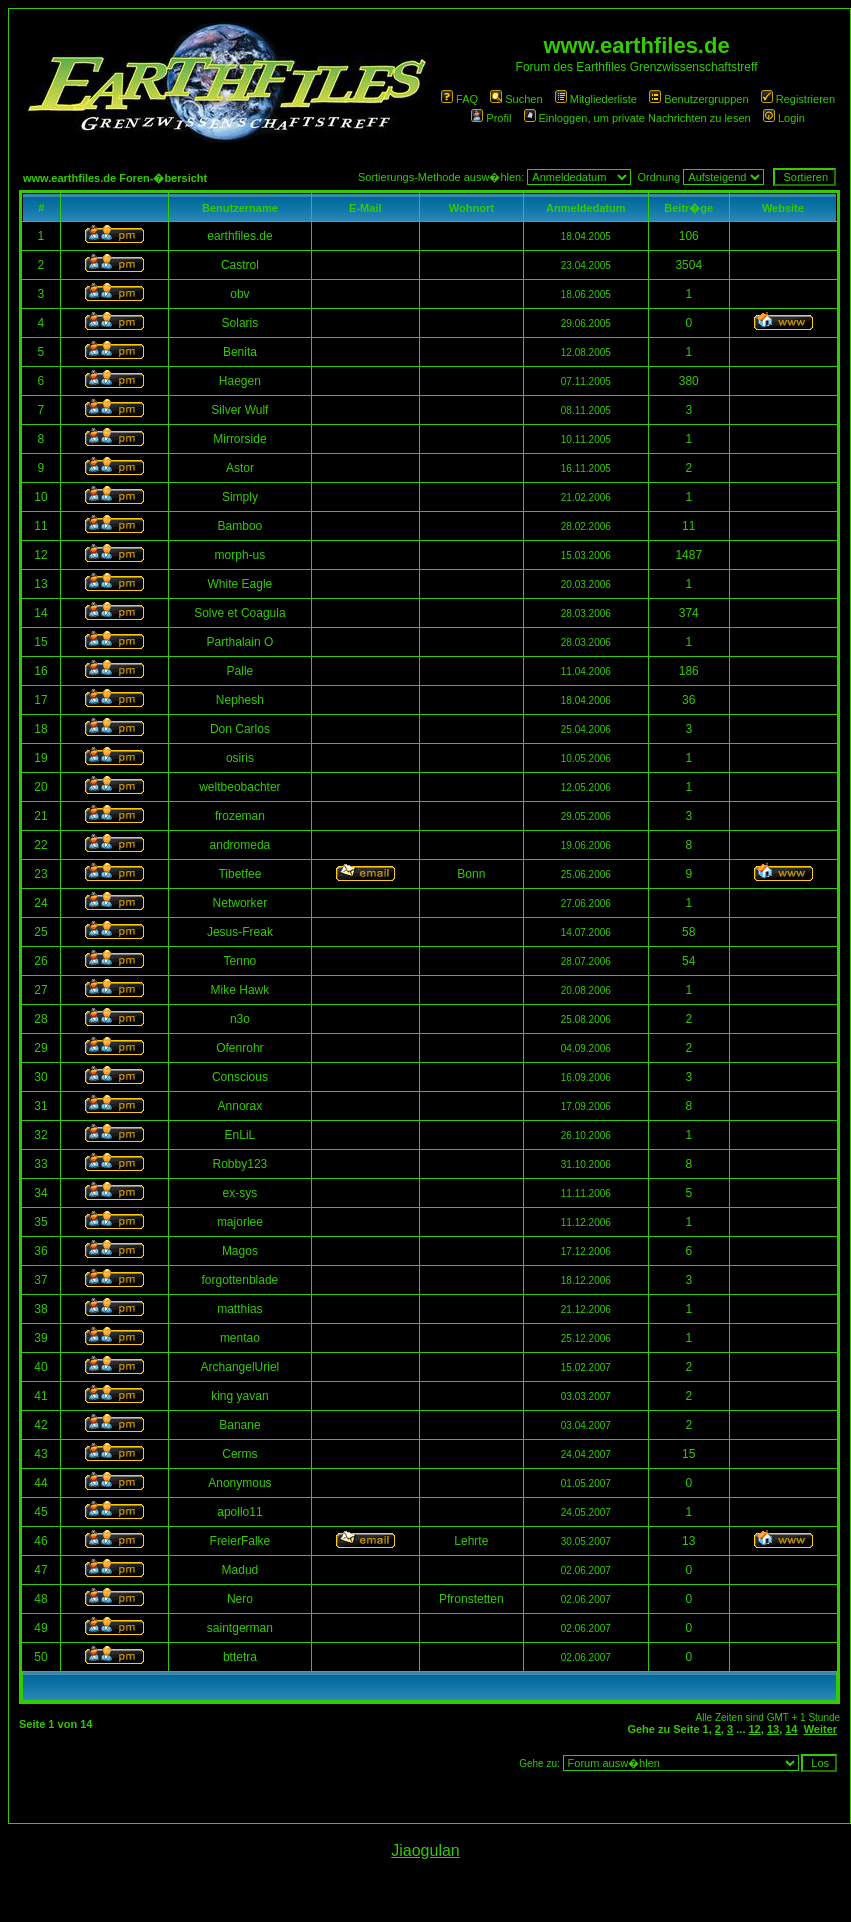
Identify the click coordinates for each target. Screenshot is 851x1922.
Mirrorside (239, 439)
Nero (240, 1599)
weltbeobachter (239, 787)
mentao (240, 1338)
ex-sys (240, 1193)
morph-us (240, 555)
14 (791, 1729)
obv (239, 294)
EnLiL (240, 1135)
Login (784, 118)
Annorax (240, 1106)
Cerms (239, 1454)
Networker (240, 903)
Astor (240, 468)
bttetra (240, 1657)
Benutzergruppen (698, 99)
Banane (239, 1425)
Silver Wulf (239, 410)
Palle (240, 671)
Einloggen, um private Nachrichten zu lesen (637, 118)
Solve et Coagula (239, 613)
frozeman (240, 816)
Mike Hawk (240, 990)
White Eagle (240, 584)
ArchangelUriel (240, 1367)
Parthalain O (240, 642)
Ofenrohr (239, 1048)
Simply (240, 497)
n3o (240, 1019)
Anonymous (239, 1483)
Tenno (240, 961)
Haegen (240, 381)
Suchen (516, 99)
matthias (239, 1309)
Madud (240, 1570)
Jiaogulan (425, 1850)
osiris (240, 758)
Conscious (240, 1077)
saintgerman (240, 1628)
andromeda (240, 845)
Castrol (240, 265)
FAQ (459, 99)
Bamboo (240, 526)
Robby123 (240, 1164)
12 (755, 1729)
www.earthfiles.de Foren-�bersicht (115, 178)
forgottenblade (240, 1280)
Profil (491, 118)
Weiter (820, 1729)
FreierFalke (240, 1541)
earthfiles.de (239, 236)
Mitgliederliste (596, 99)
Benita (240, 352)
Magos (240, 1251)
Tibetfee (239, 874)
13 (773, 1729)
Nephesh (240, 700)
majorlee (240, 1222)
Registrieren (798, 99)
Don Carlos (240, 729)
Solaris (240, 323)
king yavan (239, 1396)
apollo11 (239, 1512)
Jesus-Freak (240, 932)
